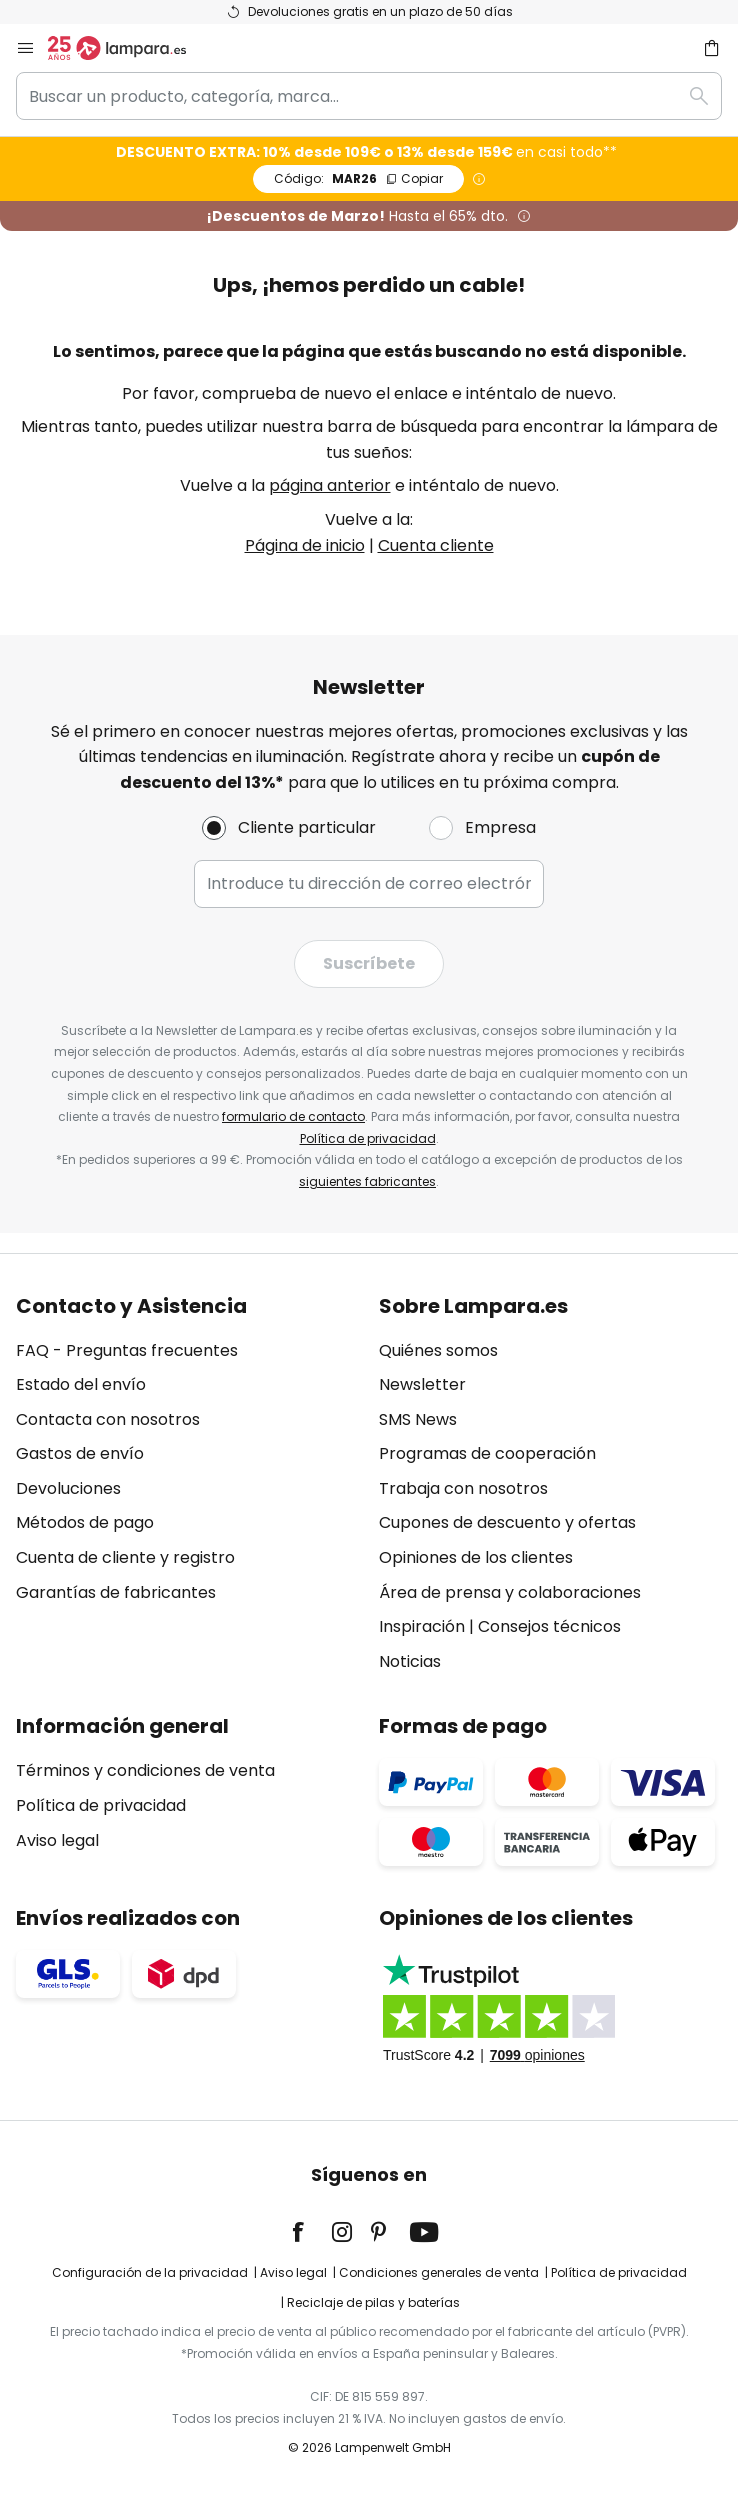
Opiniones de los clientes (476, 1557)
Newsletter (422, 1384)
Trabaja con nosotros (463, 1488)
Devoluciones (68, 1488)
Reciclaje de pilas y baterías (373, 2302)
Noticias (410, 1661)
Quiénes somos (438, 1350)
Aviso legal (57, 1840)
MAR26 (358, 178)
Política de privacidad (368, 1138)
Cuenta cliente (436, 545)
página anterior (330, 485)
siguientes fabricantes (367, 1181)
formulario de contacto (293, 1116)
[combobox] (369, 96)
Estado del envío (81, 1384)
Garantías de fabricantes (116, 1592)
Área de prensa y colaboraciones (510, 1592)
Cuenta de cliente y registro (125, 1557)
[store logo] (129, 48)
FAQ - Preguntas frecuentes (127, 1350)
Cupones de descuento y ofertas (507, 1522)
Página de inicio (305, 545)
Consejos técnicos (549, 1626)
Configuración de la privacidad (150, 2272)
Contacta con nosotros (108, 1419)
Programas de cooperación (487, 1453)
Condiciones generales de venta (439, 2272)
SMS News (418, 1419)
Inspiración (422, 1626)
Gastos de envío (80, 1453)
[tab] (187, 1484)
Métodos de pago (85, 1522)
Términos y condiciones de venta (145, 1770)
